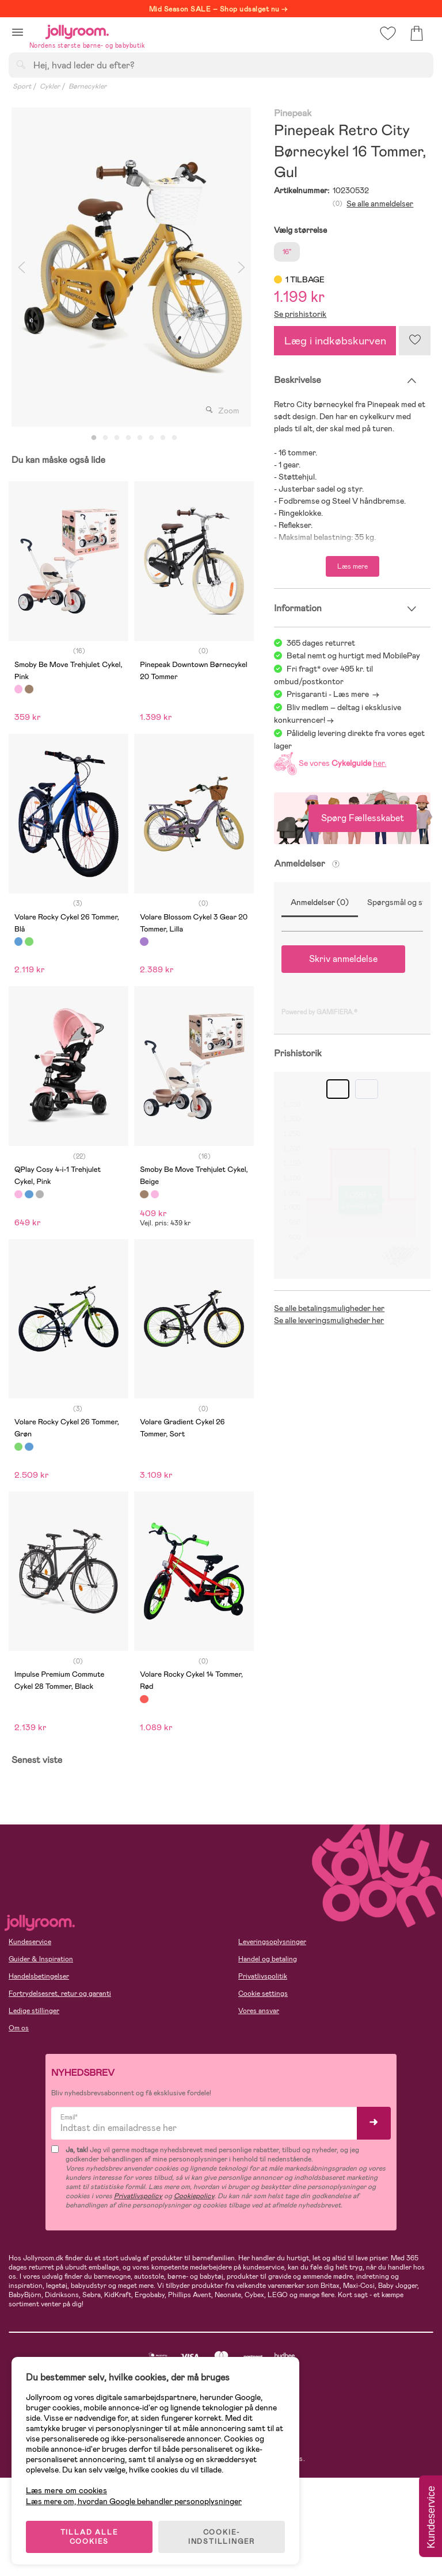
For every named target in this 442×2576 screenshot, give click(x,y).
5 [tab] (140, 438)
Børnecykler (87, 86)
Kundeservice (30, 1941)
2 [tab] (105, 438)
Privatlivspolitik (262, 1976)
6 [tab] (151, 438)
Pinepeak (292, 114)
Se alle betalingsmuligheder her (329, 1308)
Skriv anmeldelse (343, 959)
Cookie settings (263, 1993)
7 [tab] (163, 438)
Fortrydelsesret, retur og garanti (60, 1993)
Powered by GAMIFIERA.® (319, 1012)
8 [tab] (174, 438)
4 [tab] (128, 438)
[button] (17, 32)
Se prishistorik (300, 314)
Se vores (329, 763)
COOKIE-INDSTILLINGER (221, 2537)
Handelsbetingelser (39, 1976)
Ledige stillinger (34, 2010)
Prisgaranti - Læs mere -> (333, 694)
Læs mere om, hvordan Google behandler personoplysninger (134, 2501)
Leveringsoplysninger (272, 1941)
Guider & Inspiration (41, 1959)
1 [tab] (94, 438)
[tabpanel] (131, 267)
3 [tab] (117, 438)
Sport (22, 86)
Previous (21, 267)
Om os (19, 2028)
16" (287, 251)
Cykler (50, 86)
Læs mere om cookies (66, 2490)
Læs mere (352, 566)
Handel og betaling (267, 1959)
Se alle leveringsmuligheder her (329, 1320)
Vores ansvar (258, 2010)
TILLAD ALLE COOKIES (89, 2537)
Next (241, 267)
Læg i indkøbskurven (335, 341)
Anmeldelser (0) (320, 902)
